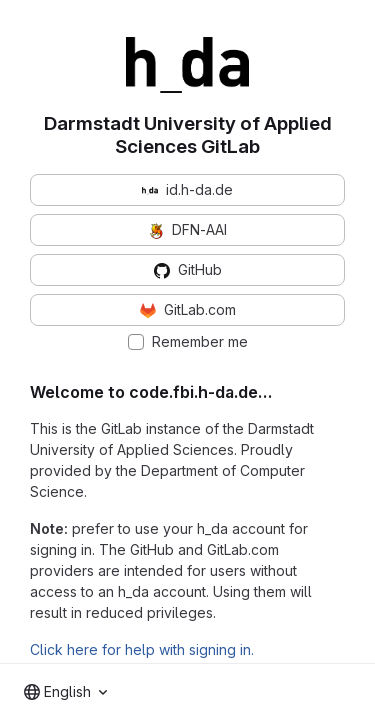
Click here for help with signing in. (142, 649)
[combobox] (65, 692)
